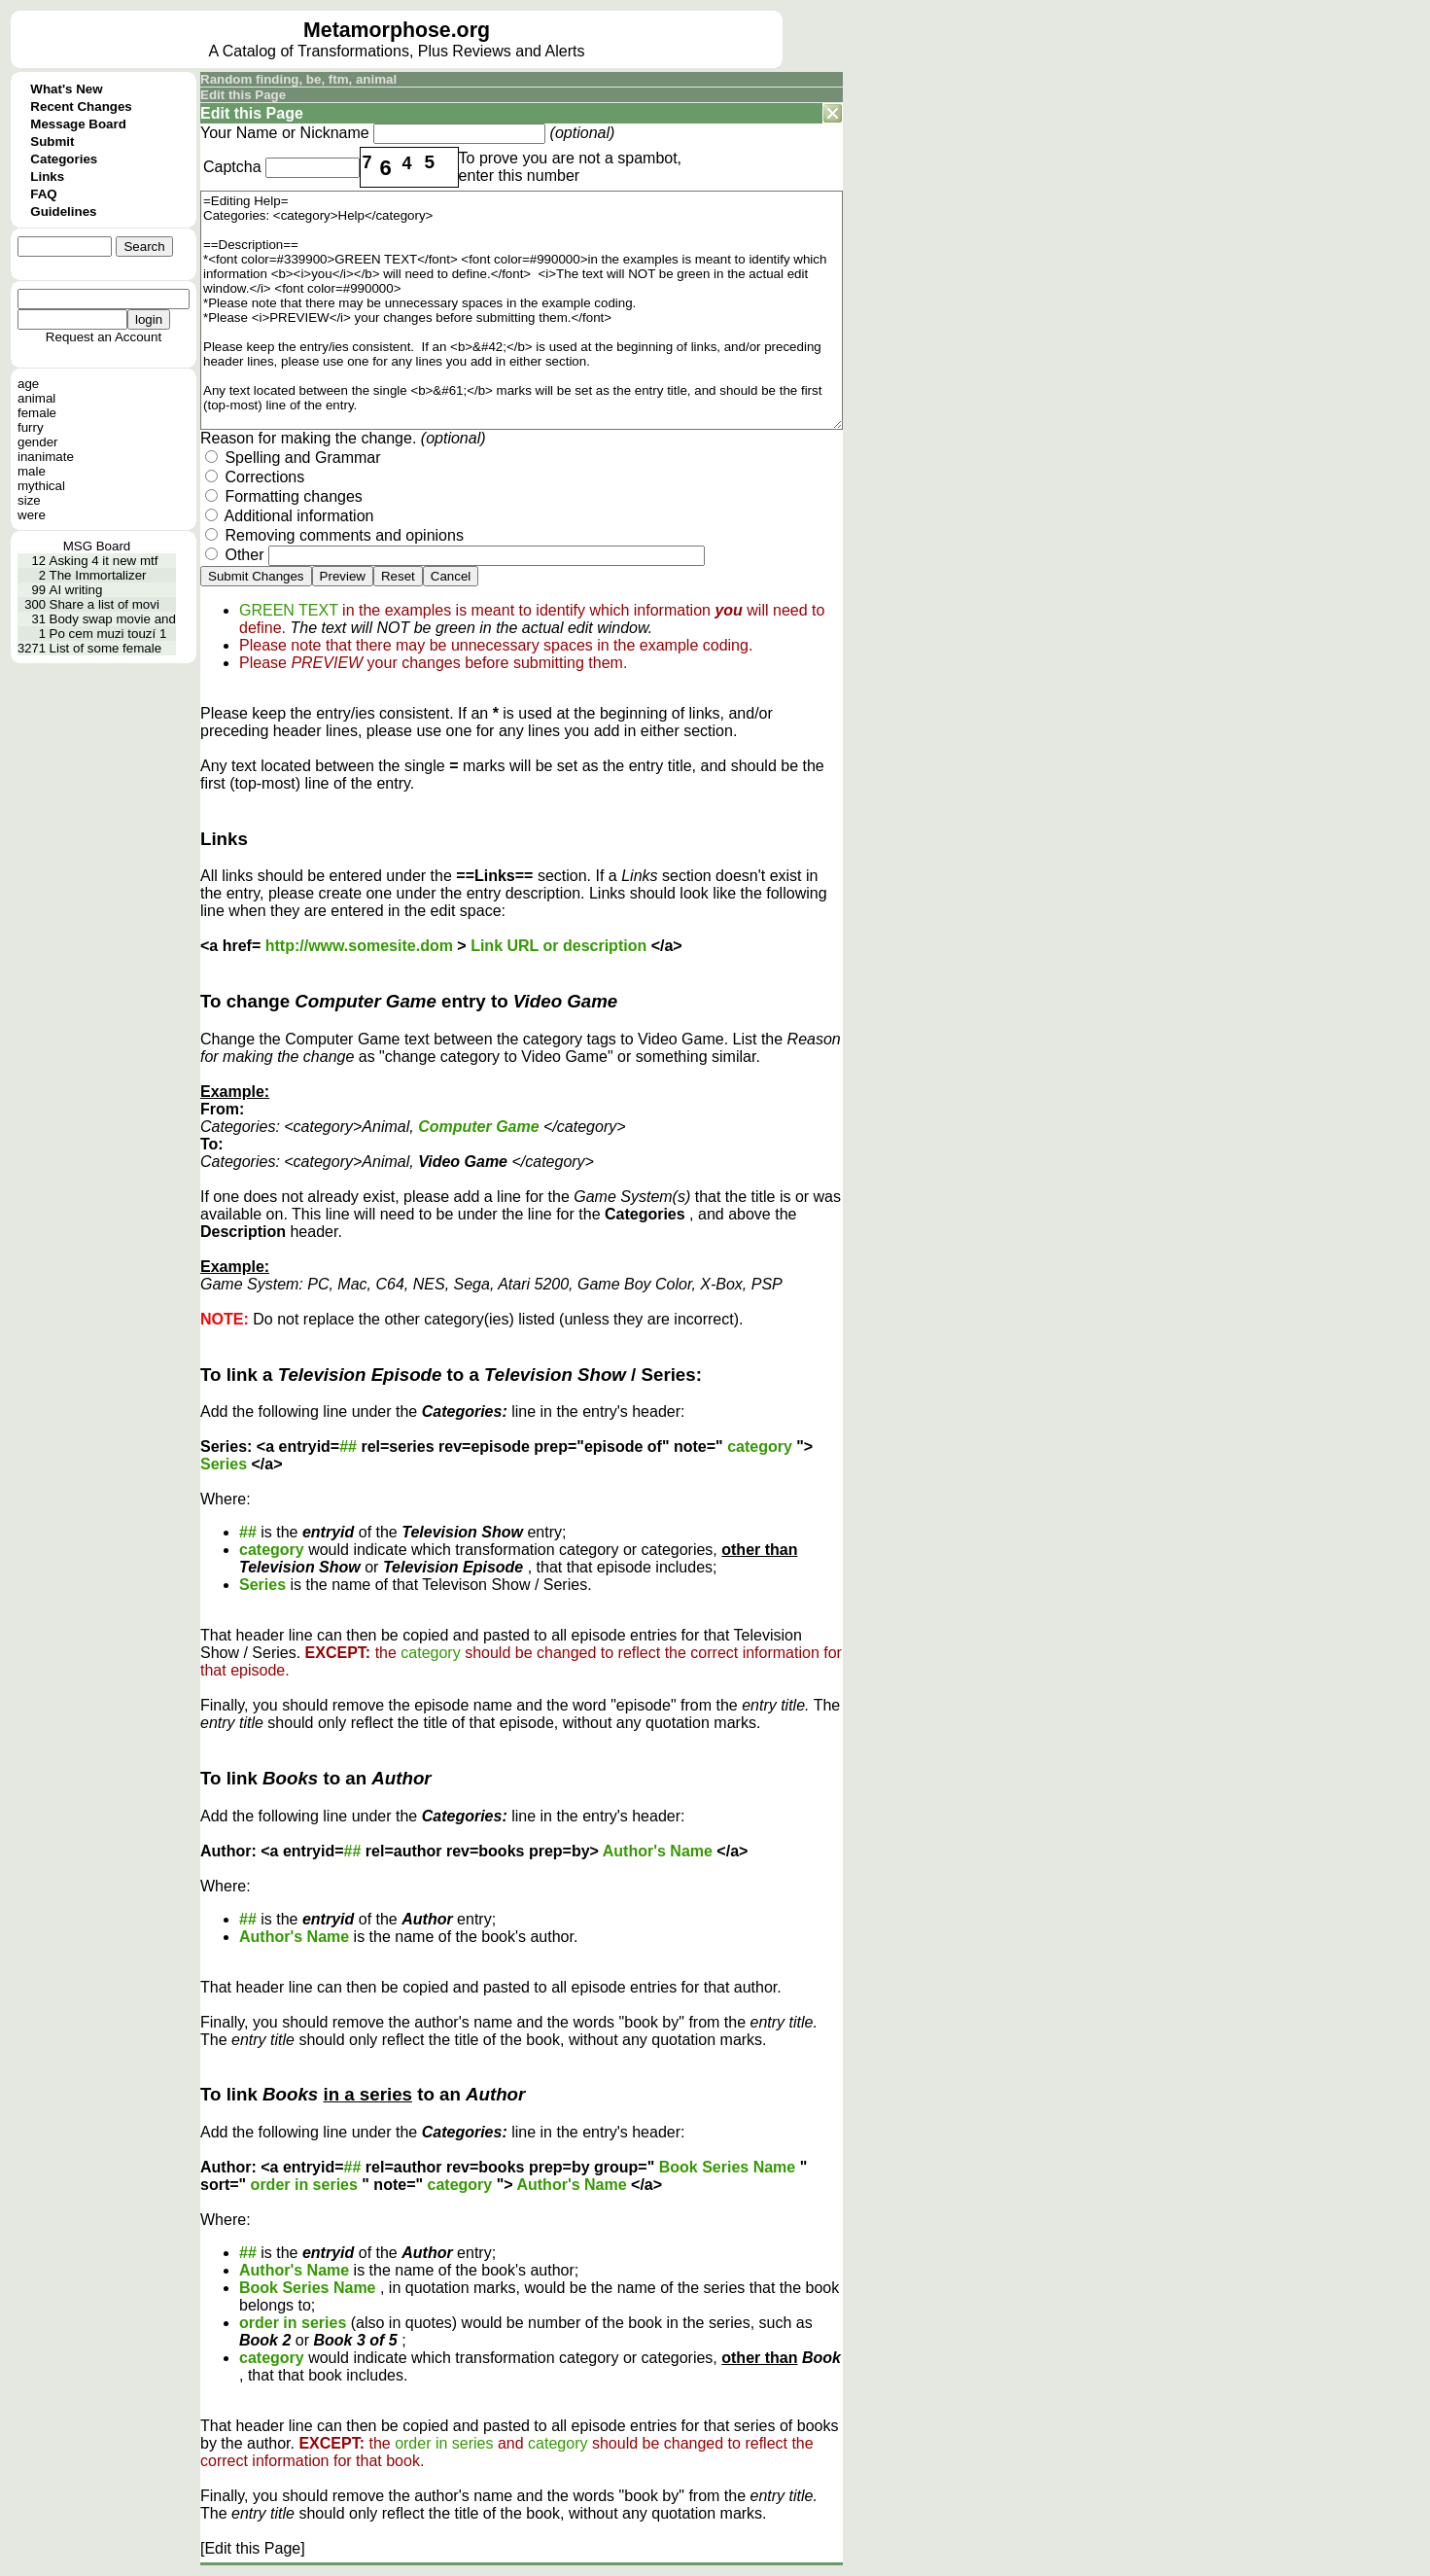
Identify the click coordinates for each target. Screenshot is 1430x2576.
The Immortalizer (98, 575)
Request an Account (103, 337)
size (29, 500)
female (36, 413)
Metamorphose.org (396, 30)
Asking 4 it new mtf (104, 560)
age (28, 383)
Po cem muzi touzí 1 (108, 633)
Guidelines (63, 211)
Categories (63, 159)
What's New (66, 89)
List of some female (106, 648)
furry (30, 427)
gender (37, 442)
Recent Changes (80, 106)
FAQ (43, 194)
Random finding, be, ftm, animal (298, 79)
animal (36, 398)
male (31, 471)
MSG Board (97, 546)
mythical (41, 485)
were (31, 515)
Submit (52, 141)
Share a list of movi (104, 604)
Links (47, 176)
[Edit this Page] (252, 2548)
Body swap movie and (113, 619)
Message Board (78, 124)
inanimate (45, 456)
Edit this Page (243, 95)
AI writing (76, 589)
